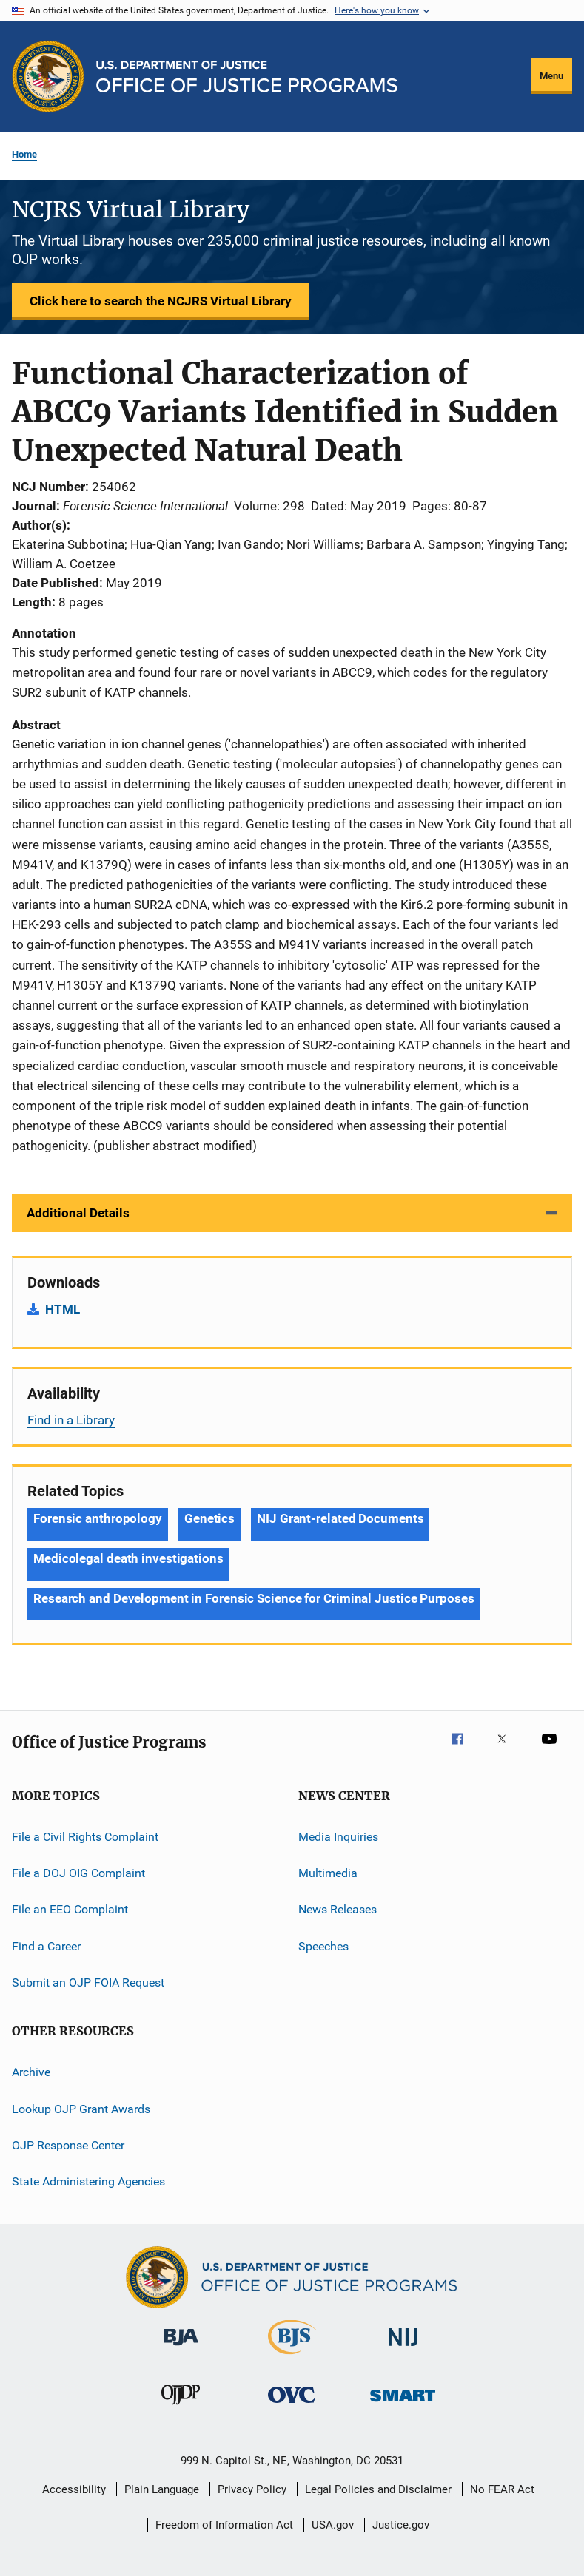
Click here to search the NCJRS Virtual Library (161, 301)
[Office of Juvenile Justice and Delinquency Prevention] (180, 2407)
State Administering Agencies (88, 2181)
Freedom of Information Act (224, 2525)
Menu (551, 75)
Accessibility (74, 2489)
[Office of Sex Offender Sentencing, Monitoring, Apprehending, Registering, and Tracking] (402, 2404)
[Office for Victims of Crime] (291, 2405)
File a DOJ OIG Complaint (78, 1873)
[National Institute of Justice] (403, 2348)
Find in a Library (71, 1420)
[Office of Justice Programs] (48, 76)
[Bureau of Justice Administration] (181, 2348)
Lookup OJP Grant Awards (81, 2108)
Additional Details (78, 1213)
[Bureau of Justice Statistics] (292, 2357)
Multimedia (328, 1873)
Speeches (323, 1945)
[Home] (246, 76)
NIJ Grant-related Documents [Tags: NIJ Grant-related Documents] (340, 1518)
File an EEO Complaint (70, 1909)
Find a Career (46, 1945)
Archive (31, 2072)
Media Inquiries (338, 1836)
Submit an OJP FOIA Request (88, 1982)
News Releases (337, 1909)
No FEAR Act (502, 2489)
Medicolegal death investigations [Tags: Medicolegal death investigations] (128, 1558)
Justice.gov (400, 2525)
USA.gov (333, 2525)
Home (24, 154)
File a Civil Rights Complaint (85, 1836)
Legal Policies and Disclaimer (378, 2489)
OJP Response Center (68, 2145)
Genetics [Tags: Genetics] (209, 1518)
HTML (62, 1309)
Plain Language (161, 2489)
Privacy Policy (252, 2489)
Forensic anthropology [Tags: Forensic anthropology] (97, 1518)
